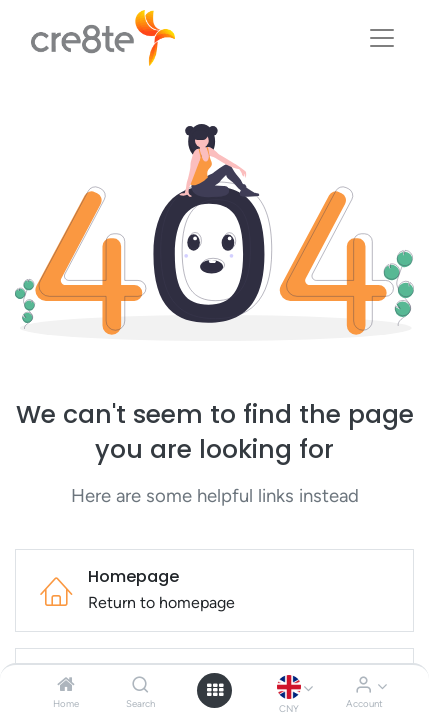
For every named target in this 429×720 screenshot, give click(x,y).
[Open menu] (215, 690)
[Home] (66, 685)
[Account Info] (363, 685)
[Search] (140, 685)
